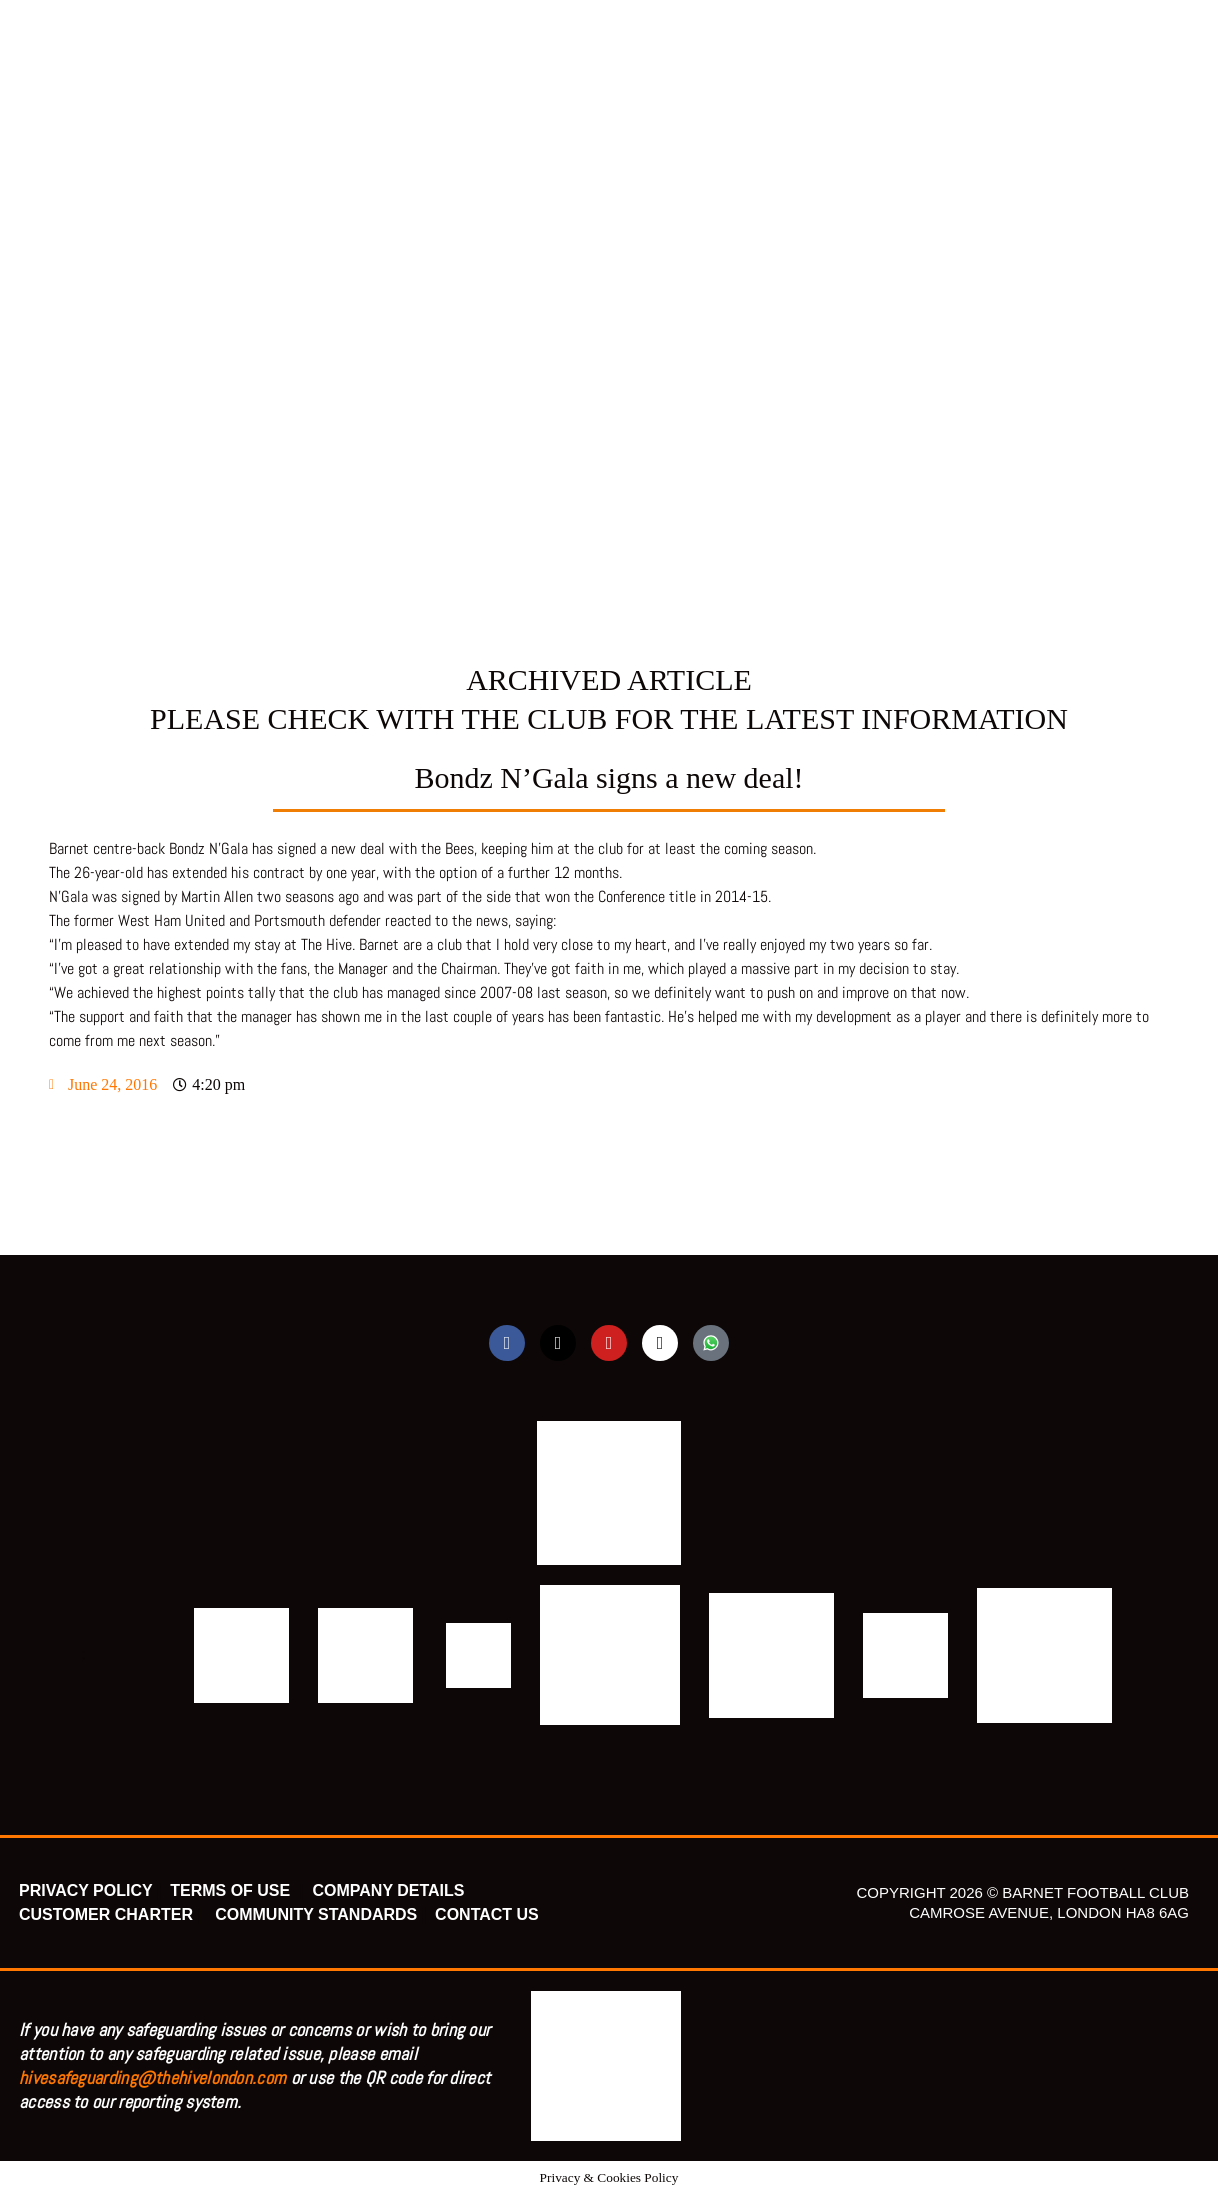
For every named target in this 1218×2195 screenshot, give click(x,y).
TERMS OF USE (232, 1890)
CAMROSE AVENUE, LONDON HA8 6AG (1049, 1912)
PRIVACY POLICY (85, 1890)
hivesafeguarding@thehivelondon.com (152, 2077)
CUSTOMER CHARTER (106, 1914)
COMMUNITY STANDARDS (316, 1914)
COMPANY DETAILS (388, 1890)
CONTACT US (487, 1914)
